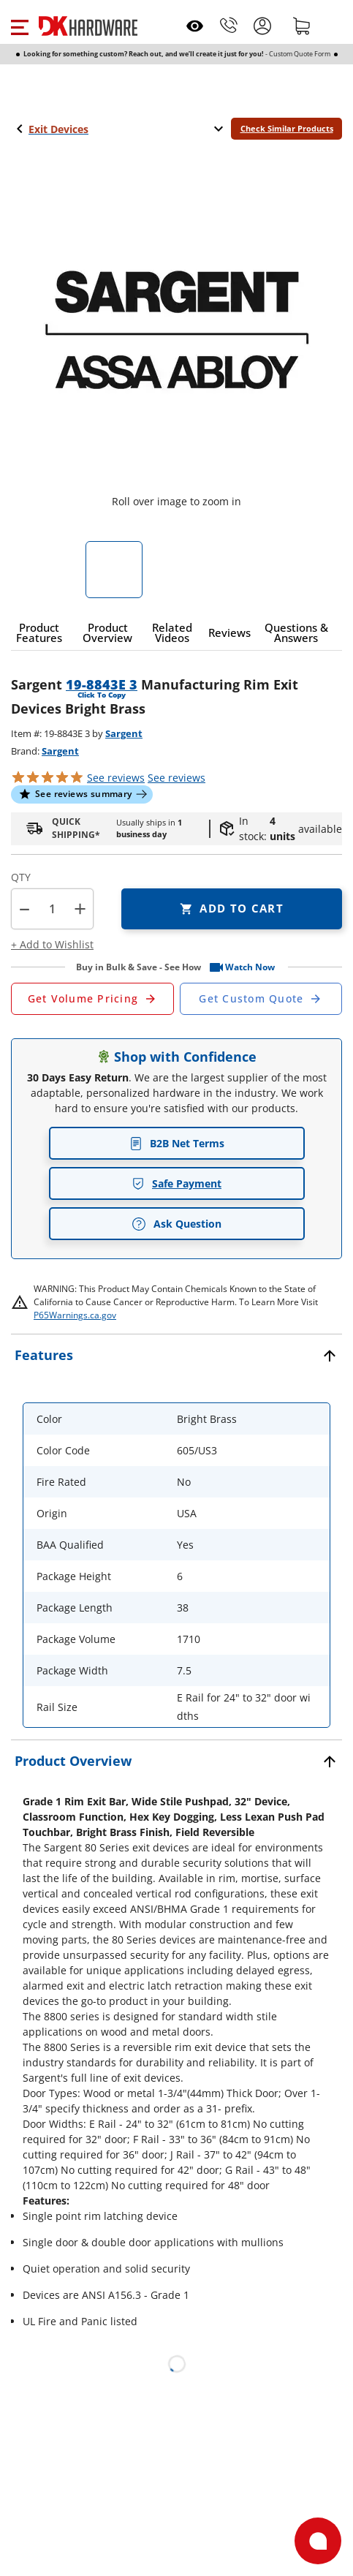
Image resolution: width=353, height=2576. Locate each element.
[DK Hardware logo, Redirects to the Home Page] (88, 26)
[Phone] (229, 25)
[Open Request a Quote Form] (92, 999)
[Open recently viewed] (195, 26)
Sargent (124, 733)
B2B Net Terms (176, 1143)
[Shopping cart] (302, 25)
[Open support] (318, 2541)
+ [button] (80, 908)
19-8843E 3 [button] (101, 684)
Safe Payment (176, 1183)
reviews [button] (176, 778)
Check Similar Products (286, 128)
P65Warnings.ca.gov (75, 1315)
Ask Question (176, 1224)
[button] (19, 25)
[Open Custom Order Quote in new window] (261, 999)
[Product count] (52, 909)
